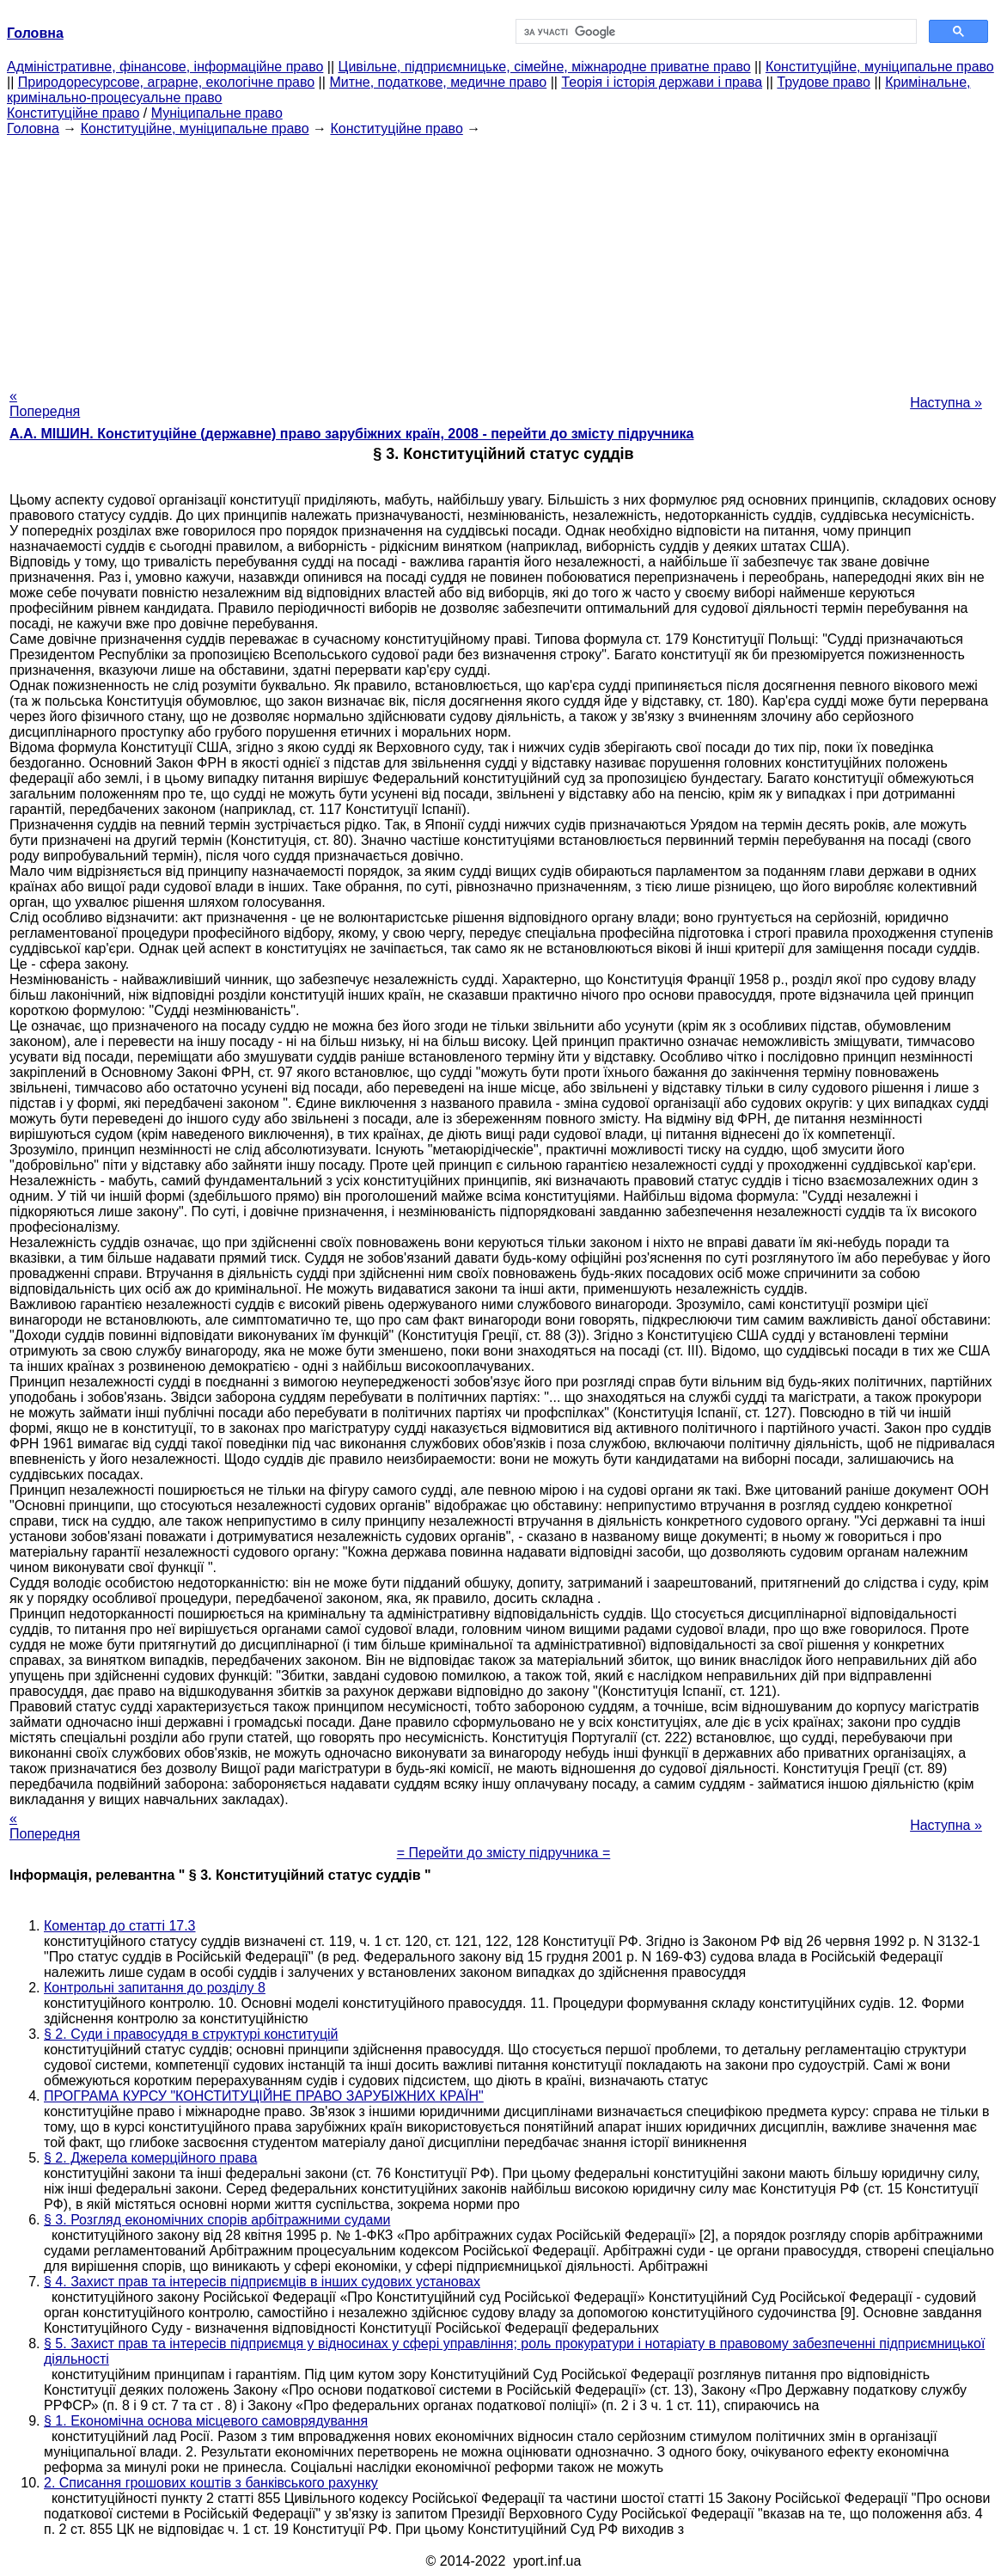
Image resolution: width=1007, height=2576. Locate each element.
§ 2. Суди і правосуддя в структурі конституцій (191, 2034)
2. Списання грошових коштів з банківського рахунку (211, 2482)
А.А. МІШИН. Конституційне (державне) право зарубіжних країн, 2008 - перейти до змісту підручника (351, 433)
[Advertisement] (503, 257)
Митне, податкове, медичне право (437, 82)
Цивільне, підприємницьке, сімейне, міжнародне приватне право (545, 66)
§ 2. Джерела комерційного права (150, 2158)
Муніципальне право (217, 113)
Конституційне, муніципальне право (880, 66)
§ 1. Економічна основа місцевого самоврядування (206, 2421)
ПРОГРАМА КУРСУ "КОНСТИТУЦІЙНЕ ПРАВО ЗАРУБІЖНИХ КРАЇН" (264, 2096)
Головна (33, 128)
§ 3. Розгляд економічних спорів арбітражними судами (217, 2219)
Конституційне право (73, 113)
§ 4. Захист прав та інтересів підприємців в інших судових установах (262, 2281)
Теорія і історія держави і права (661, 82)
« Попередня (44, 404)
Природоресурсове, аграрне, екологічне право (166, 82)
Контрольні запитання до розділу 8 (154, 1987)
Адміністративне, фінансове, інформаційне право (165, 66)
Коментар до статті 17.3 (120, 1925)
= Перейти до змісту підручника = (504, 1852)
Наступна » (946, 402)
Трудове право (823, 82)
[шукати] (714, 32)
